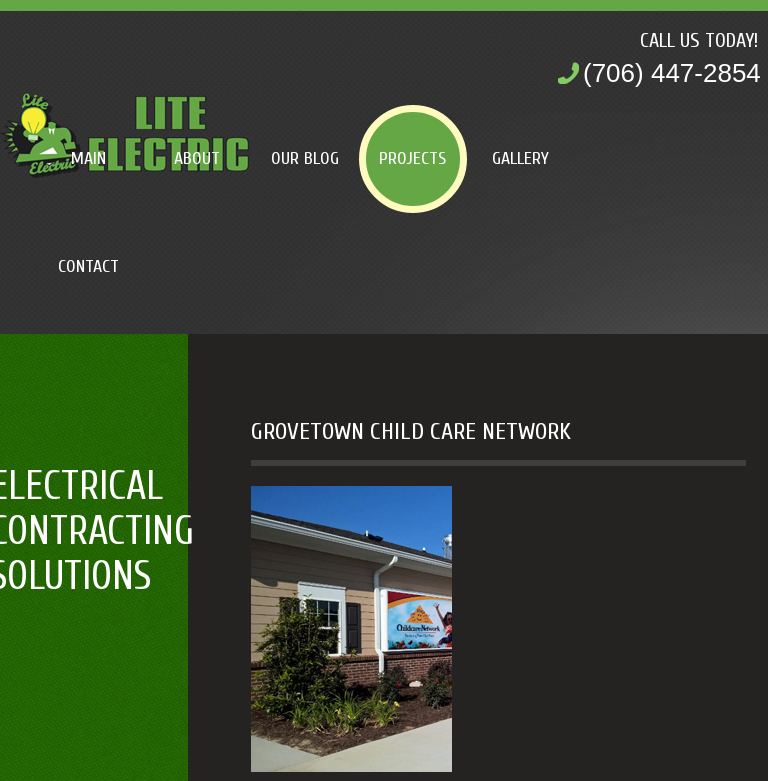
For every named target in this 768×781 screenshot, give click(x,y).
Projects (412, 158)
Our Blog (305, 158)
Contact (88, 266)
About (197, 158)
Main (88, 158)
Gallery (520, 158)
